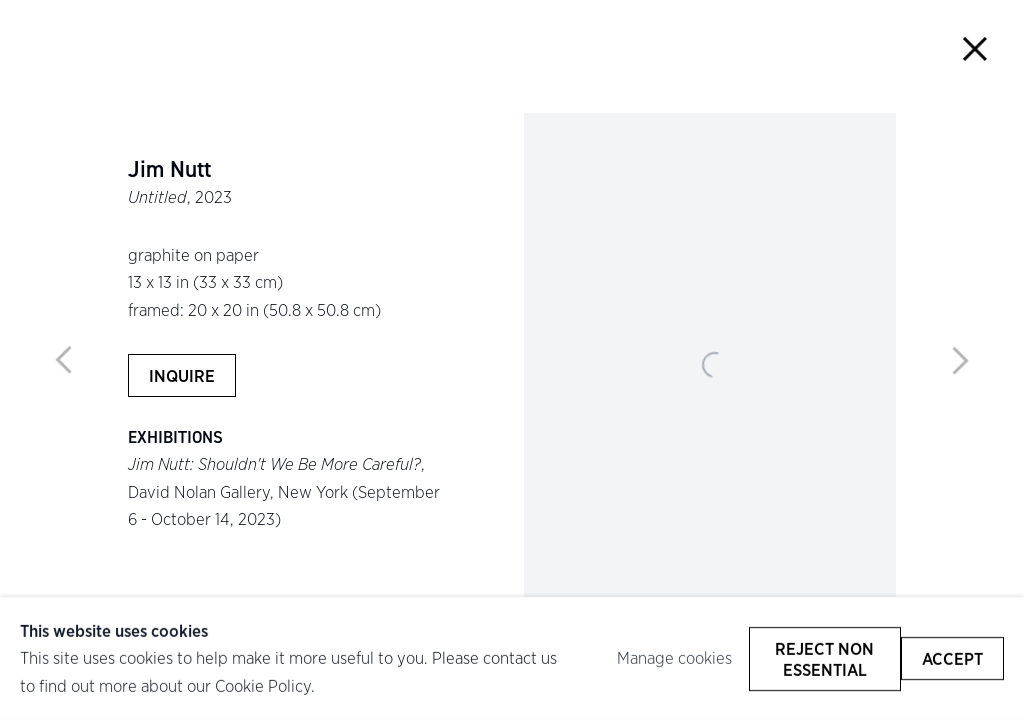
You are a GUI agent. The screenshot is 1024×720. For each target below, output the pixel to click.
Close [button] (975, 48)
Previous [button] (64, 360)
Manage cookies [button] (674, 658)
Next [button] (960, 360)
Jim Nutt (169, 170)
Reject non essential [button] (824, 658)
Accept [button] (952, 658)
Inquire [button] (182, 375)
